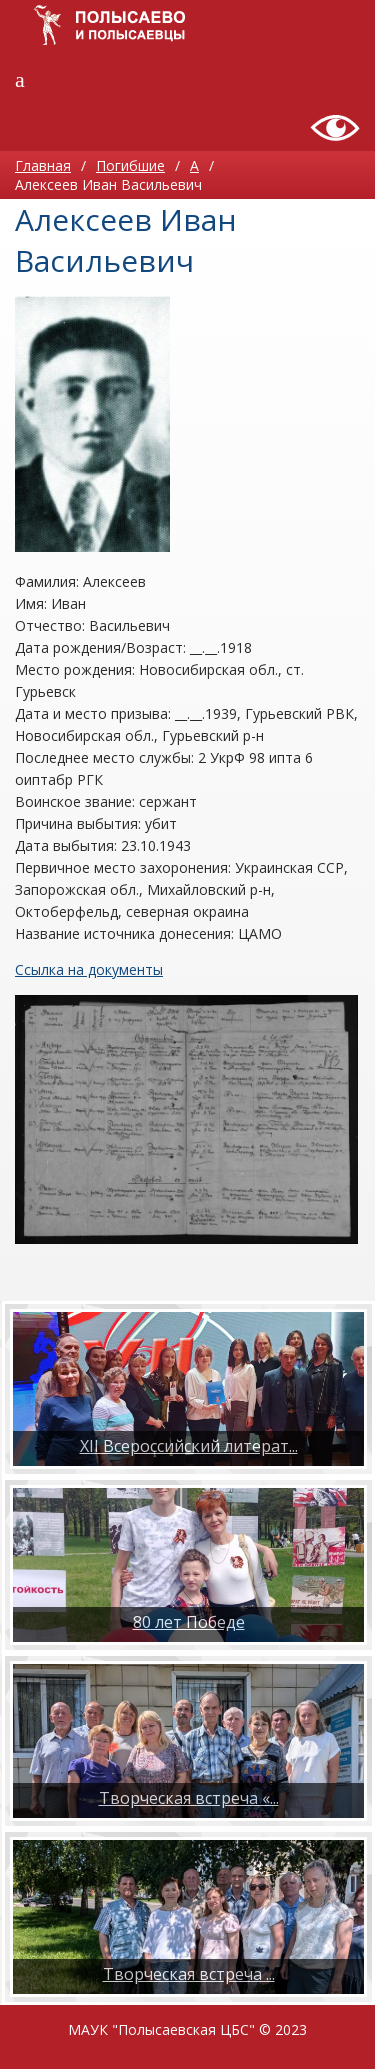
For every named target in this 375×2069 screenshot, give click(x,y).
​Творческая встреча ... (189, 1974)
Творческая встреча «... (189, 1798)
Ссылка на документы (89, 969)
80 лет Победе (189, 1622)
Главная (43, 165)
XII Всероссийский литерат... (189, 1446)
